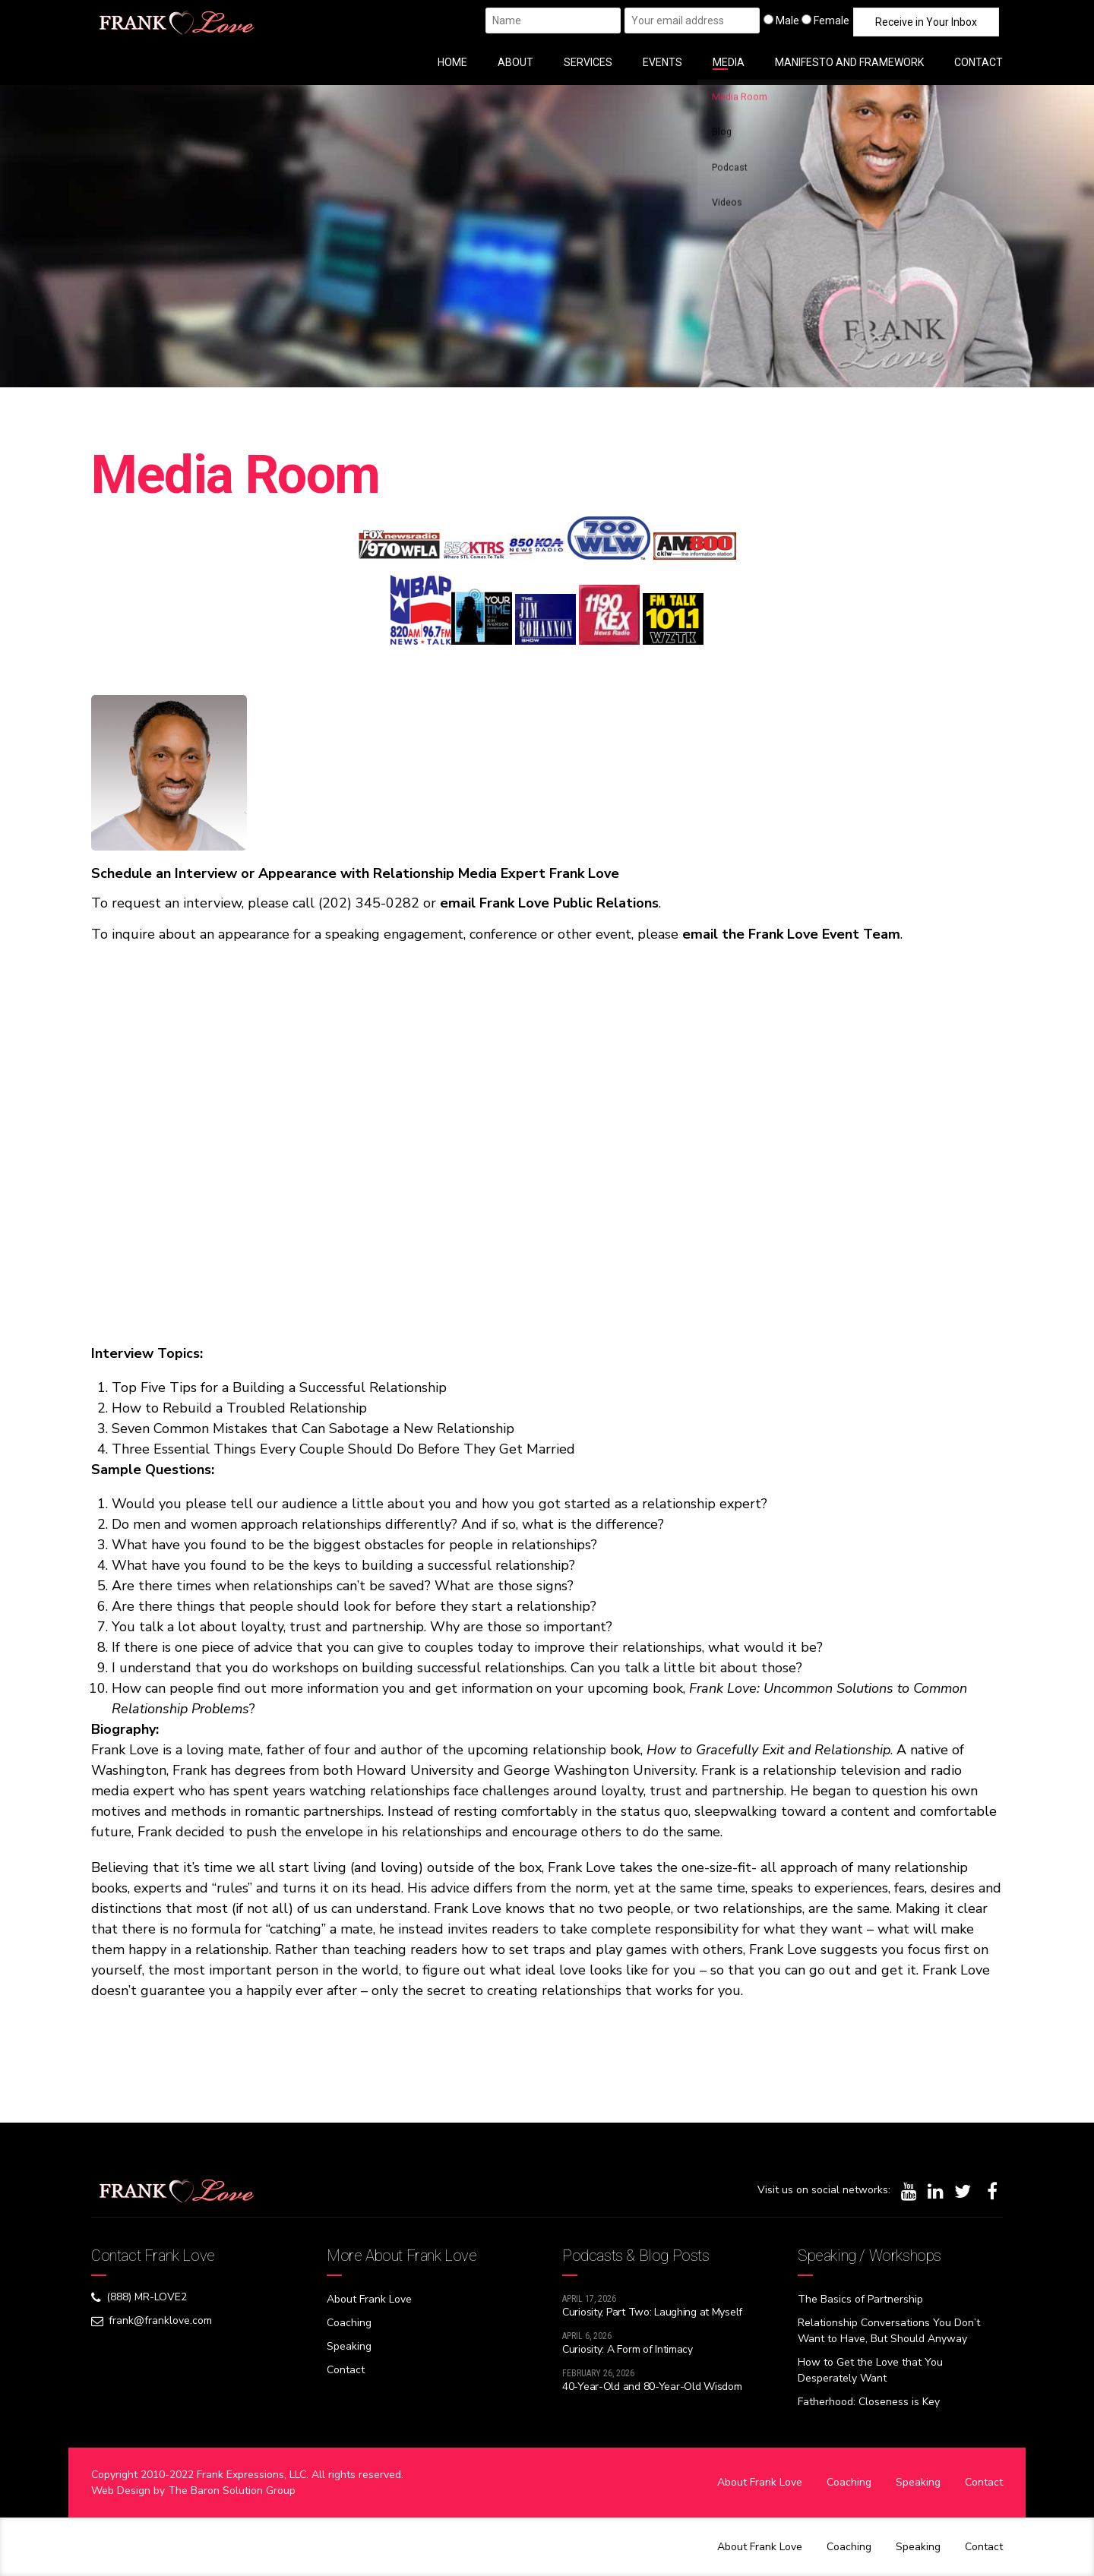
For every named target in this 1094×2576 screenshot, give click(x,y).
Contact (346, 2370)
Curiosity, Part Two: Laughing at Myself (652, 2312)
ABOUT (515, 62)
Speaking (349, 2346)
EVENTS (662, 62)
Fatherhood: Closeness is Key (869, 2401)
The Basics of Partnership (860, 2299)
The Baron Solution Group (232, 2490)
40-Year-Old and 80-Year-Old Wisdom (651, 2386)
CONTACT (978, 62)
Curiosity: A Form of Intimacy (627, 2349)
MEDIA (729, 62)
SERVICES (588, 62)
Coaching (349, 2323)
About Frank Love (369, 2299)
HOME (452, 62)
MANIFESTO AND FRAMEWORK (849, 62)
